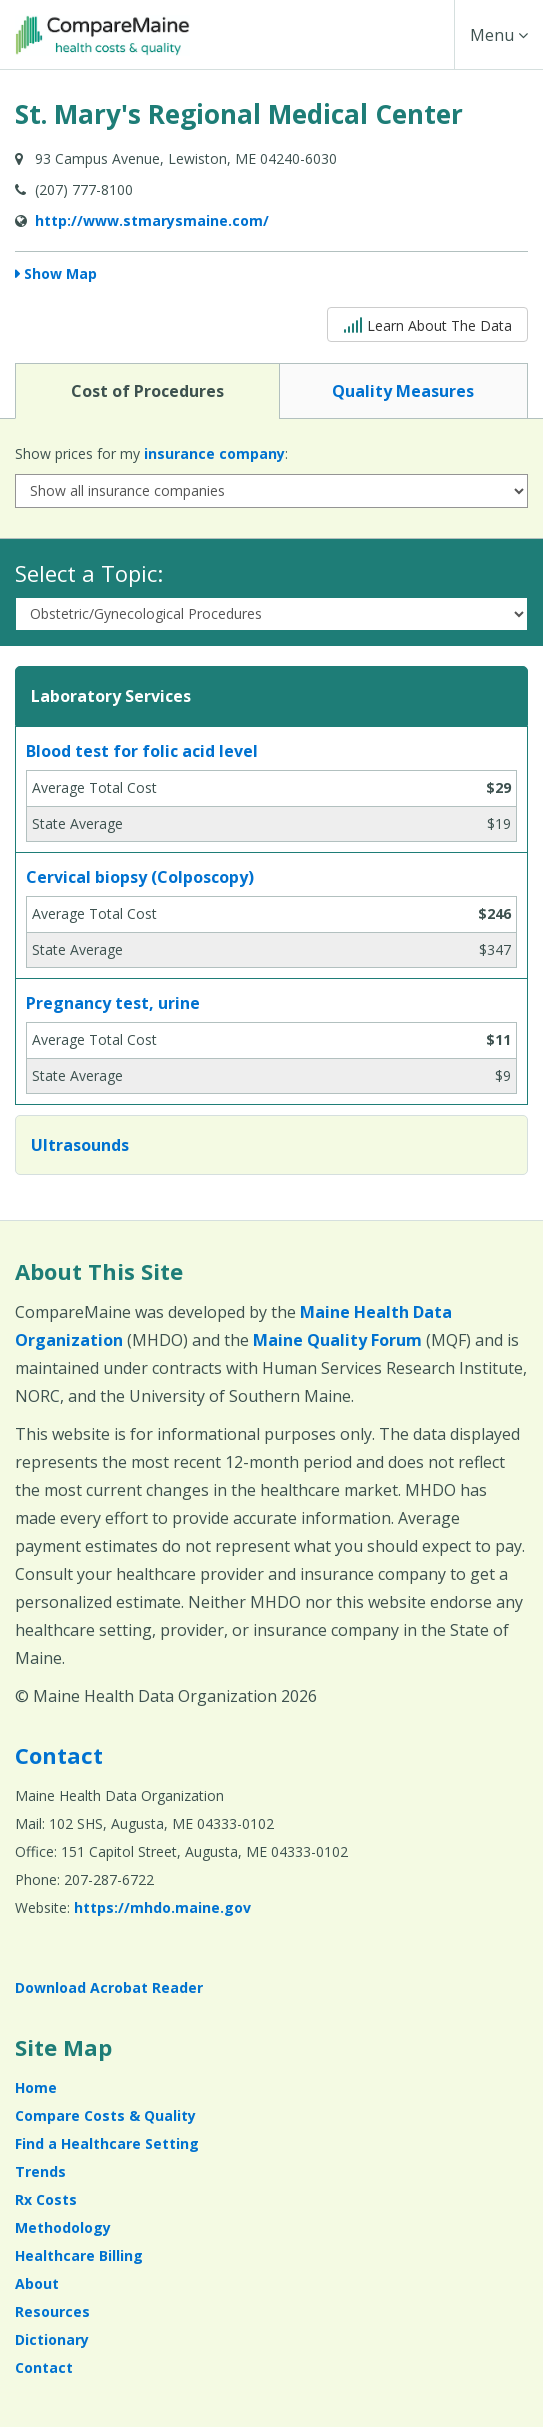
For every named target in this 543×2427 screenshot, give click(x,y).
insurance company (214, 453)
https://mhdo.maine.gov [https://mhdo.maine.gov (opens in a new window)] (162, 1907)
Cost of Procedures (147, 390)
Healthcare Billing (79, 2255)
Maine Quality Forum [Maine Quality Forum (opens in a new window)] (337, 1340)
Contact (59, 1755)
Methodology (63, 2227)
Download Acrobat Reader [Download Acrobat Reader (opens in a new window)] (109, 1987)
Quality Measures (402, 390)
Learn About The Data (427, 323)
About (37, 2283)
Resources (52, 2311)
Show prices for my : (151, 453)
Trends (40, 2171)
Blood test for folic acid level (142, 751)
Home (36, 2087)
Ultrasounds (80, 1145)
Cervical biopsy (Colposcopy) (140, 877)
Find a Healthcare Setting (107, 2143)
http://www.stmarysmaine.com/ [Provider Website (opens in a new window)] (152, 220)
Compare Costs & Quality (105, 2115)
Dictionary (52, 2339)
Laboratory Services (111, 696)
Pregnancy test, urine (113, 1003)
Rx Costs (46, 2199)
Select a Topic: (89, 573)
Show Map (60, 273)
